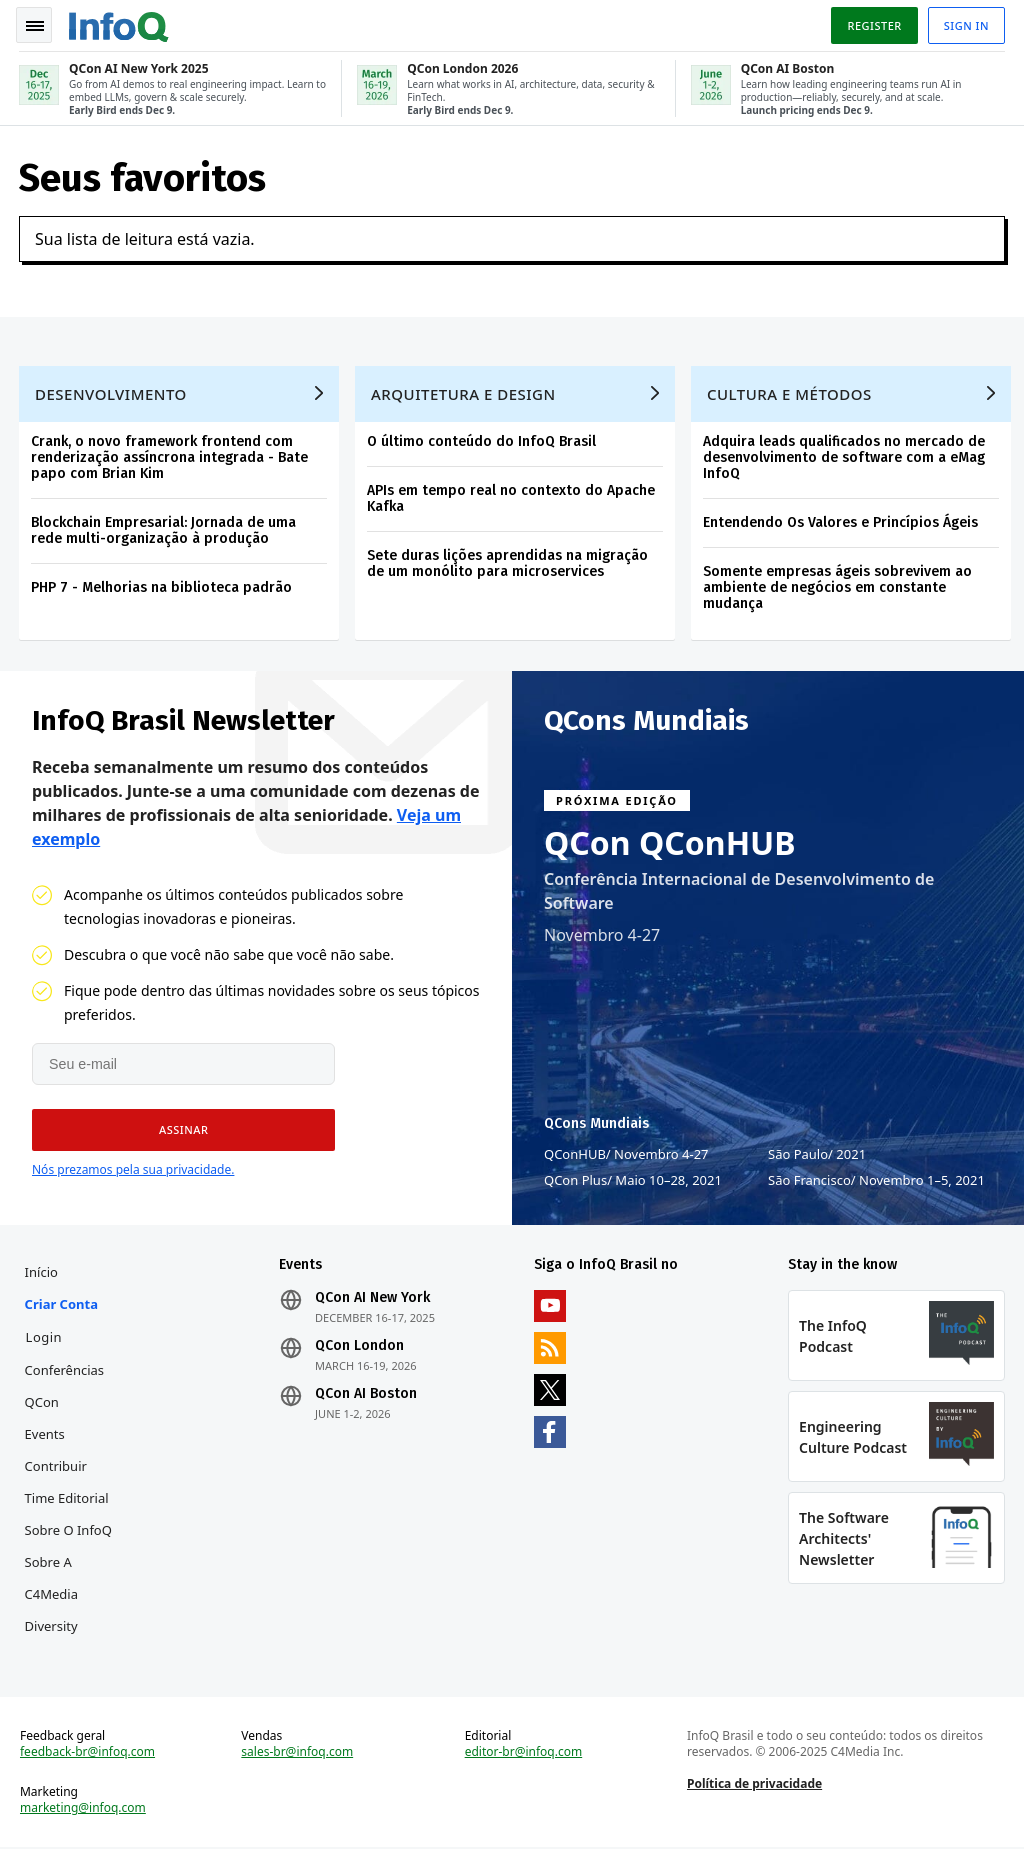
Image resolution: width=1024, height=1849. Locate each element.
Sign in (965, 23)
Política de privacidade (754, 1784)
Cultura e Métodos (790, 391)
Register (873, 23)
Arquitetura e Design (464, 391)
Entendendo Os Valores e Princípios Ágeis (841, 519)
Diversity (52, 1625)
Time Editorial (68, 1497)
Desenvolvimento (112, 391)
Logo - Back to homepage (120, 22)
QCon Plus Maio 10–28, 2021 (633, 1178)
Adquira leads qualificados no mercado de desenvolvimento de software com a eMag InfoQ (845, 454)
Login (45, 1336)
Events (46, 1433)
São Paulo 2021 (817, 1152)
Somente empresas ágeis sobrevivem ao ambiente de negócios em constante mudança (838, 584)
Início (42, 1271)
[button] (182, 1128)
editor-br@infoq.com (524, 1753)
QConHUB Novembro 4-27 (626, 1152)
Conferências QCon (66, 1385)
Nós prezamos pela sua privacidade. (133, 1167)
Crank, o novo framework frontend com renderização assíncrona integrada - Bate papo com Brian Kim (170, 454)
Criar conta (62, 1303)
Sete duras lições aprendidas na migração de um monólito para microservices (508, 560)
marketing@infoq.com (84, 1809)
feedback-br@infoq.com (88, 1753)
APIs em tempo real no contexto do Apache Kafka (512, 495)
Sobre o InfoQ (69, 1529)
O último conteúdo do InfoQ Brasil (482, 438)
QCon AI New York (373, 1297)
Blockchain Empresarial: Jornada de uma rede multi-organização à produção (164, 527)
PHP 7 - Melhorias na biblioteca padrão (162, 584)
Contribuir (57, 1465)
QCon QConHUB (670, 841)
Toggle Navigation (39, 24)
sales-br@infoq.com (298, 1753)
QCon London (360, 1345)
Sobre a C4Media (52, 1577)
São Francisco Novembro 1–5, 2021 (876, 1178)
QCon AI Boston (367, 1393)
